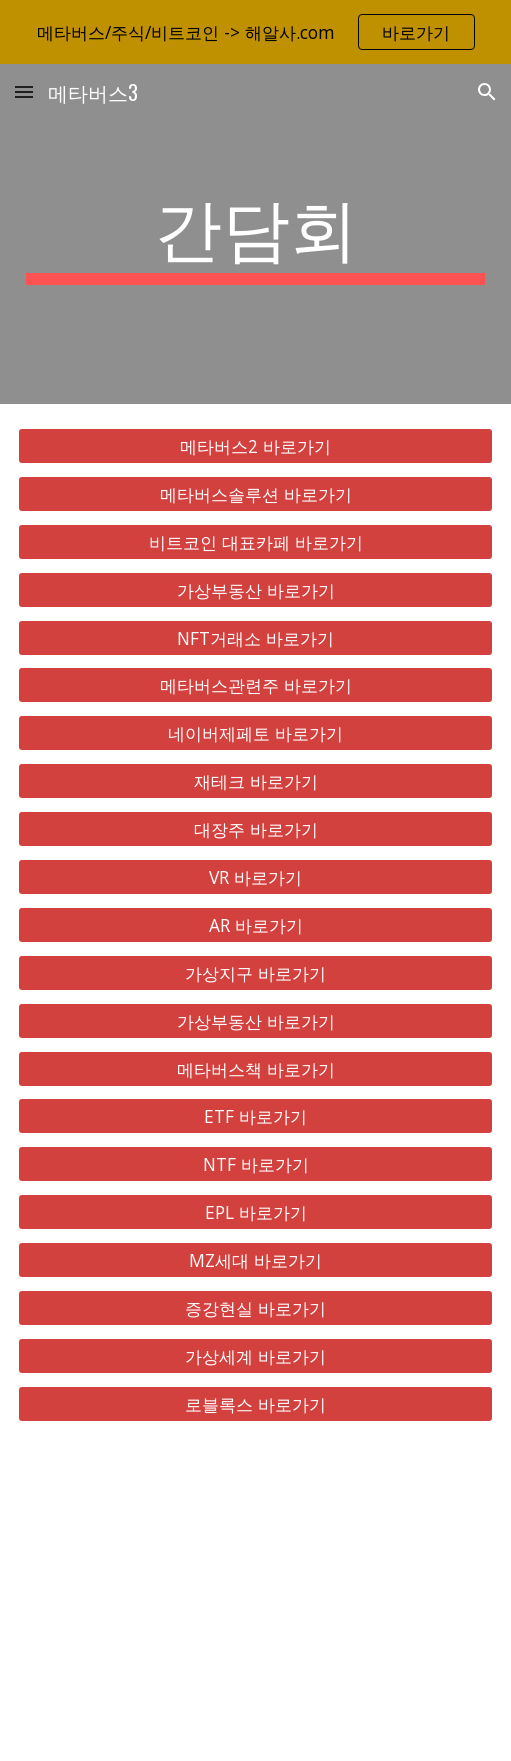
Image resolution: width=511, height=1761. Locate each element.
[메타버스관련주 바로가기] (256, 685)
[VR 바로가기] (256, 877)
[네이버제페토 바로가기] (256, 733)
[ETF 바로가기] (256, 1116)
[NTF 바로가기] (256, 1164)
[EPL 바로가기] (256, 1212)
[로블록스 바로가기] (256, 1403)
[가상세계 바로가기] (256, 1356)
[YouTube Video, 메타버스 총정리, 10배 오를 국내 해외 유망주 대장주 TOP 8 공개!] (256, 1603)
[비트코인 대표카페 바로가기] (256, 541)
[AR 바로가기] (256, 925)
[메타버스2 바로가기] (256, 446)
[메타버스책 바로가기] (256, 1068)
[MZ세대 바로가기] (256, 1260)
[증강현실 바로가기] (256, 1308)
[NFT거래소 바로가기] (256, 637)
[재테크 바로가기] (256, 781)
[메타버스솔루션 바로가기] (256, 494)
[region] (255, 32)
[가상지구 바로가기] (256, 972)
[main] (256, 234)
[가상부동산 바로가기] (256, 589)
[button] (24, 91)
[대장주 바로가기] (256, 829)
